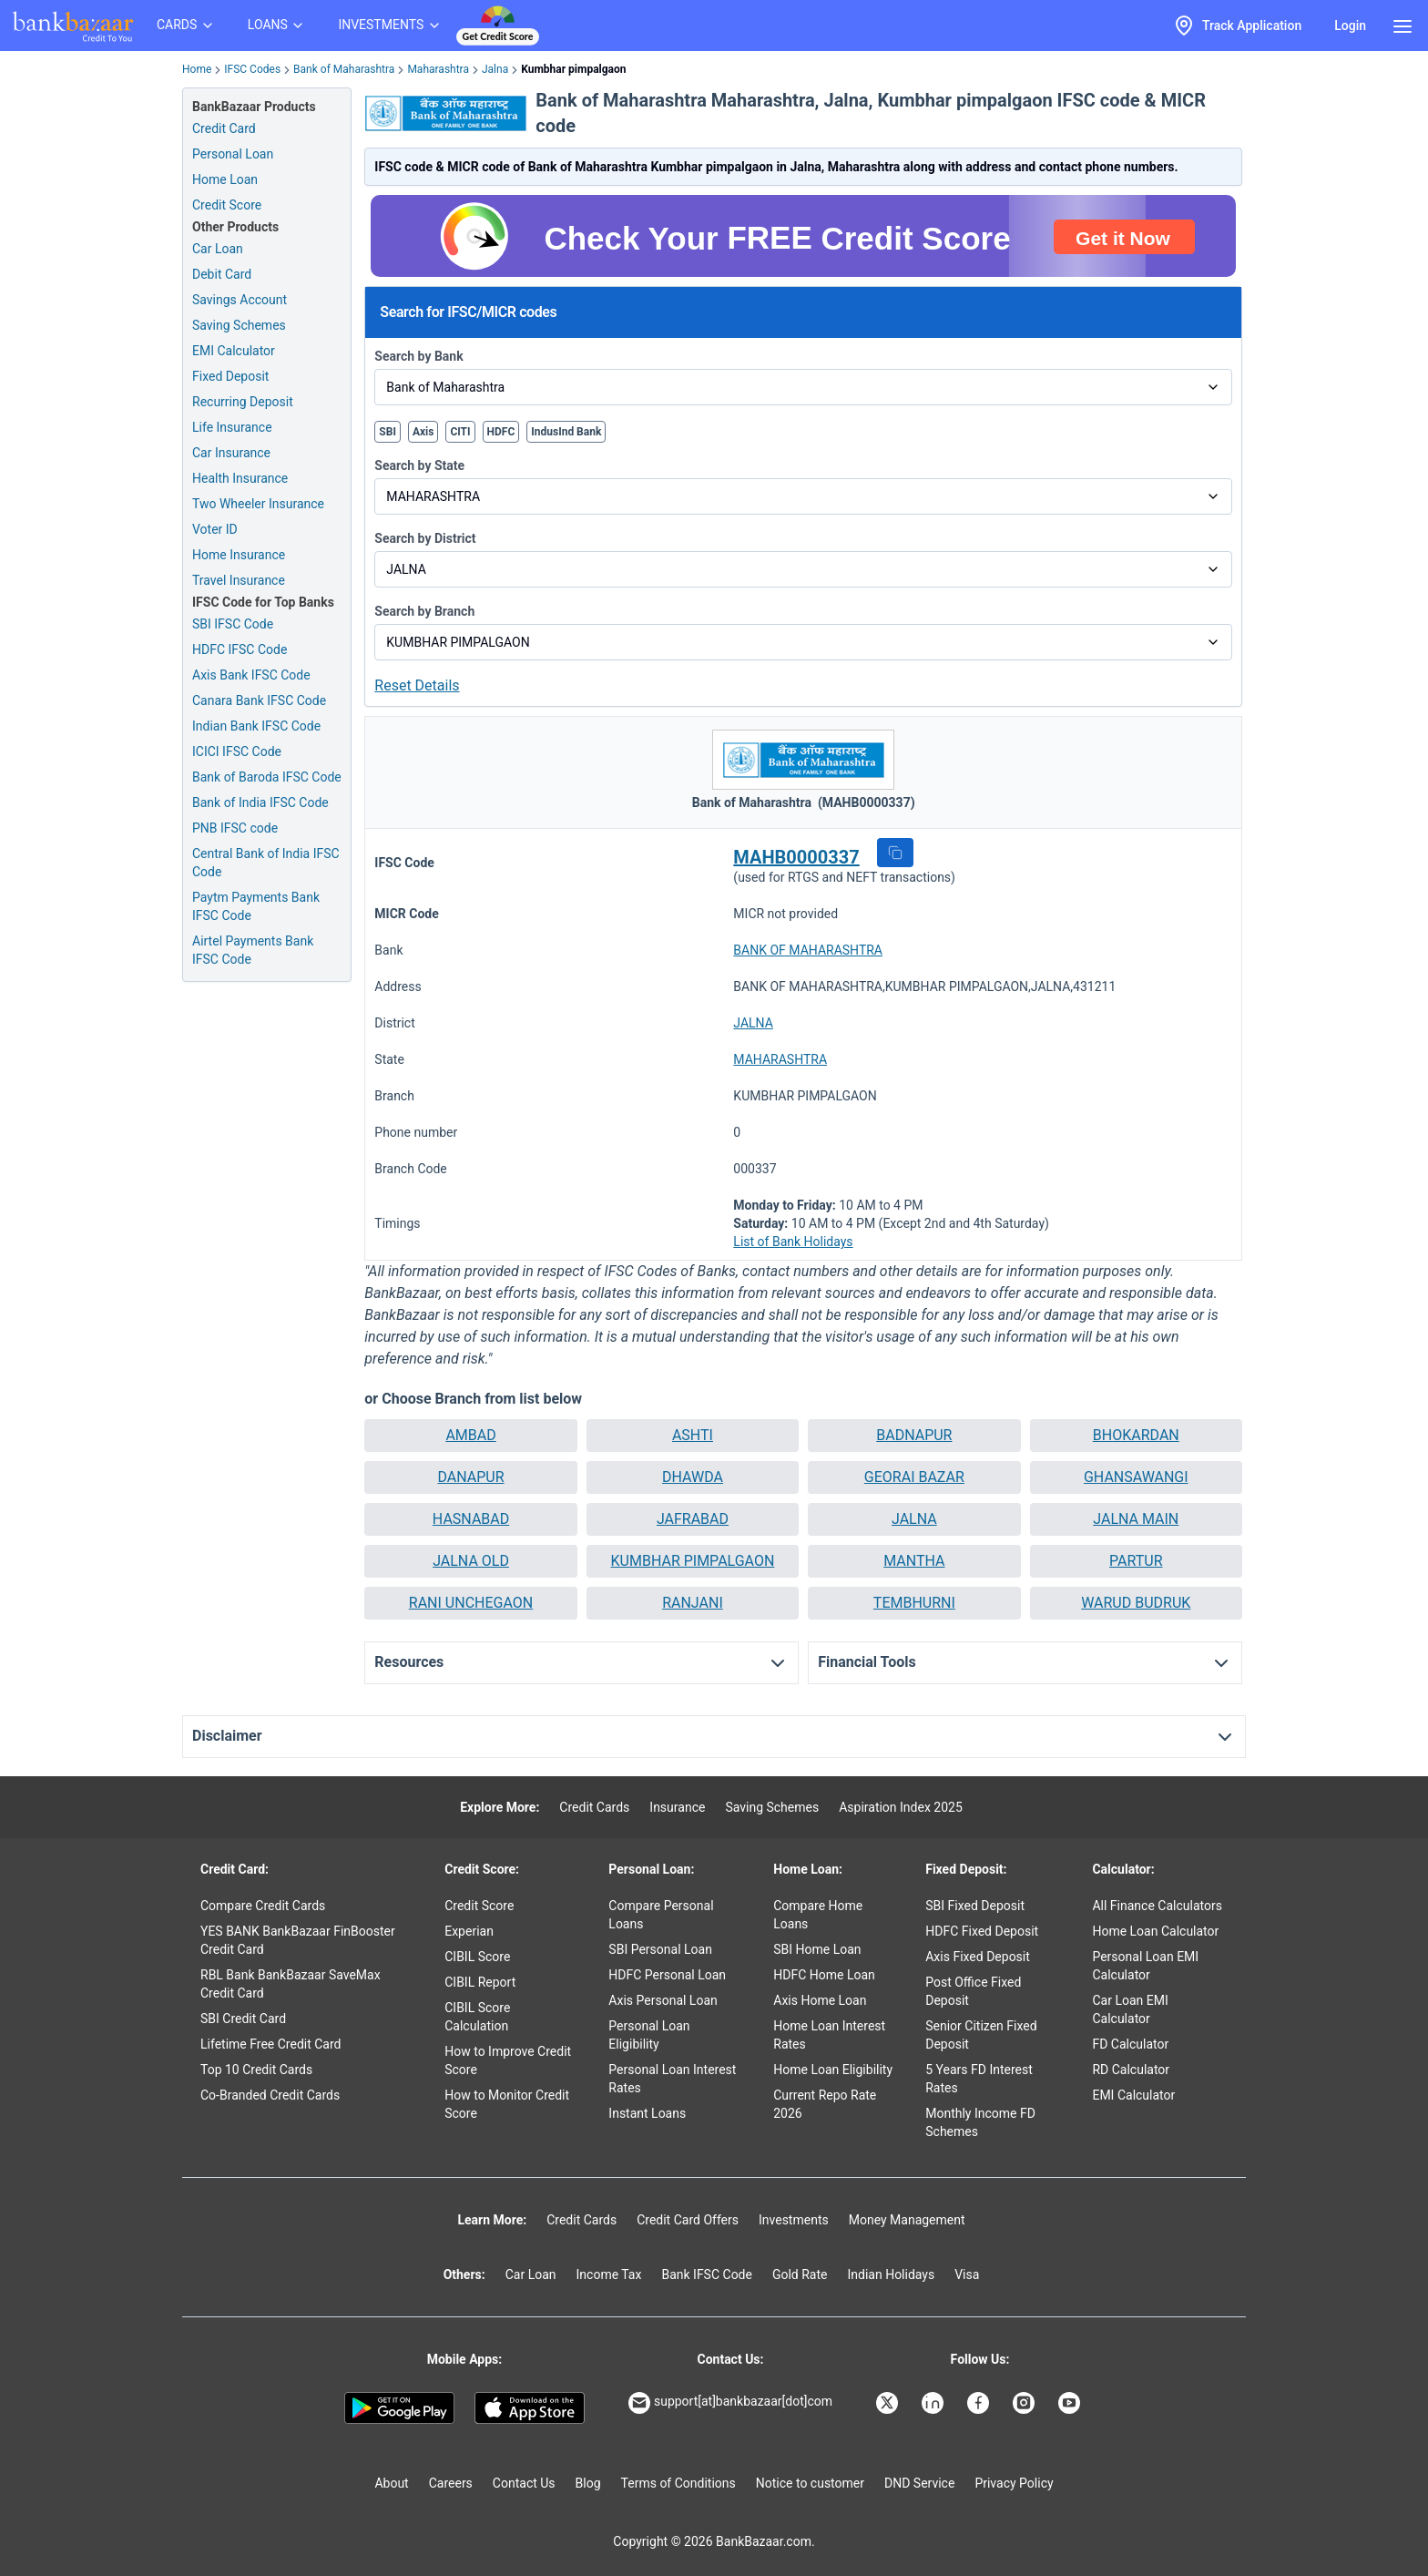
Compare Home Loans (817, 1914)
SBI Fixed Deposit (975, 1905)
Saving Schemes (239, 325)
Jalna (495, 69)
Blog (588, 2483)
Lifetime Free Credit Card (270, 2044)
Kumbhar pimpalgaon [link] (573, 69)
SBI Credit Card (243, 2018)
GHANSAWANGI (1136, 1477)
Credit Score (479, 1905)
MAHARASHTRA (780, 1059)
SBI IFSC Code (232, 624)
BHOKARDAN (1136, 1435)
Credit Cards (594, 1807)
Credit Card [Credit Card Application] (224, 128)
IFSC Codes (252, 69)
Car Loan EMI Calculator (1130, 2009)
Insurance (677, 1807)
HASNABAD (471, 1519)
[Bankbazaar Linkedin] (934, 2403)
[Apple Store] (529, 2408)
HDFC (501, 431)
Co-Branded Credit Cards (270, 2095)
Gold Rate (800, 2274)
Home (196, 69)
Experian (469, 1931)
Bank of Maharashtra (343, 69)
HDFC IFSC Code (239, 649)
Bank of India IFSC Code (260, 802)
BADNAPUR (914, 1435)
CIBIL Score (477, 1956)
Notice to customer (810, 2483)
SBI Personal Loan (660, 1949)
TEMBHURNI (914, 1602)
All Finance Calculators (1156, 1905)
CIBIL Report (479, 1982)
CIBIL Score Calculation (477, 2016)
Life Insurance (232, 427)
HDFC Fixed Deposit (981, 1931)
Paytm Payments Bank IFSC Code (256, 906)
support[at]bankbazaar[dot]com (730, 2403)
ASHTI (692, 1435)
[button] (895, 852)
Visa (966, 2274)
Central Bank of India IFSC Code (266, 862)
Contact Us (524, 2483)
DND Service (919, 2483)
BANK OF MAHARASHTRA (807, 950)
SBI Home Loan (817, 1949)
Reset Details (416, 685)
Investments (794, 2220)
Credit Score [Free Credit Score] (226, 205)
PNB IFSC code (235, 828)
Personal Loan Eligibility (648, 2035)
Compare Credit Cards (262, 1905)
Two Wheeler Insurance (258, 503)
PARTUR (1135, 1560)
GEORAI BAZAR (914, 1477)
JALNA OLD (471, 1560)
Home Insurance (238, 554)
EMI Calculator (233, 350)
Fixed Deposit (230, 376)
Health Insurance (240, 478)
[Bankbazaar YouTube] (1071, 2403)
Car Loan (217, 248)
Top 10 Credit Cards (256, 2069)
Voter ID (215, 529)
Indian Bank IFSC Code (256, 726)
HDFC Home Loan (824, 1975)
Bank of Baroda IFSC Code (267, 777)
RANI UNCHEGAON (471, 1602)
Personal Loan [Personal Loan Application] (232, 154)
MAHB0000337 (796, 857)
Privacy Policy (1013, 2483)
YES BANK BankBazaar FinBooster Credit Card (297, 1940)
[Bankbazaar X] (889, 2403)
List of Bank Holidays (792, 1241)
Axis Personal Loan (662, 2000)
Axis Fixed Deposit (977, 1956)
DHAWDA (692, 1477)
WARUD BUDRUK (1135, 1602)
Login (1350, 25)
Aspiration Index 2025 (901, 1807)
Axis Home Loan (819, 2000)
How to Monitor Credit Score (506, 2104)
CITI (460, 431)
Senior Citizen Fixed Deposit (980, 2035)
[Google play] (399, 2408)
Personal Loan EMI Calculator (1145, 1965)
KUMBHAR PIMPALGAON (693, 1560)
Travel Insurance (238, 580)
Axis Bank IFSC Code (251, 675)
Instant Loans (647, 2113)
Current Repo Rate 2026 (824, 2104)
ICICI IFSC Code (236, 751)
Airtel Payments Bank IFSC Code (252, 950)
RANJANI (692, 1602)
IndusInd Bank (566, 431)
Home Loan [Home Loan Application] (225, 179)
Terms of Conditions (678, 2483)
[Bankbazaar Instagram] (1025, 2403)
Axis (423, 431)
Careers (451, 2483)
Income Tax (609, 2274)
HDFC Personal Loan (667, 1975)
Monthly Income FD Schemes (980, 2122)
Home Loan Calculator (1155, 1931)
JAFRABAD (693, 1519)
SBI (387, 431)
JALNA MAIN (1135, 1519)
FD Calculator (1130, 2044)
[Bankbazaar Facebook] (980, 2403)
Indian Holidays (890, 2274)
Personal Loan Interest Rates (672, 2078)
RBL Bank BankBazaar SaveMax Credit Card (290, 1984)
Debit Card (221, 274)
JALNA (753, 1023)
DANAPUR (470, 1477)
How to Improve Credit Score (507, 2060)
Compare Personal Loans (660, 1914)
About (391, 2483)
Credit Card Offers (688, 2220)
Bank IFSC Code (706, 2274)
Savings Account (239, 299)
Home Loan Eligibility (832, 2069)
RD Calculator (1130, 2069)
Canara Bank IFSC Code (259, 700)
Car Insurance (231, 452)
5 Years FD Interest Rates (979, 2078)
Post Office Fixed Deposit (973, 1991)
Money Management (907, 2220)
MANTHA (913, 1560)
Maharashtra (438, 69)
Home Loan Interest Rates (829, 2035)
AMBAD (470, 1435)
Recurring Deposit (242, 401)
